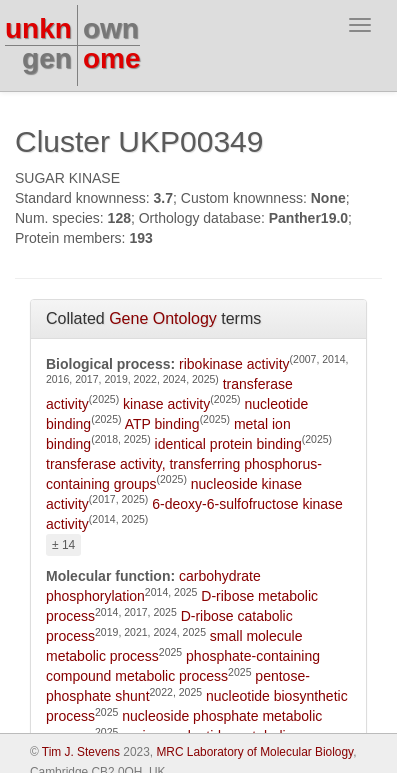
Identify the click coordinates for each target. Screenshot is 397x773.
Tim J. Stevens (81, 752)
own (111, 28)
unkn (38, 28)
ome (112, 58)
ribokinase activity (234, 364)
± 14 (63, 545)
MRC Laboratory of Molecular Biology (254, 752)
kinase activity (166, 404)
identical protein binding (228, 444)
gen (47, 58)
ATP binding (162, 424)
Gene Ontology (163, 318)
